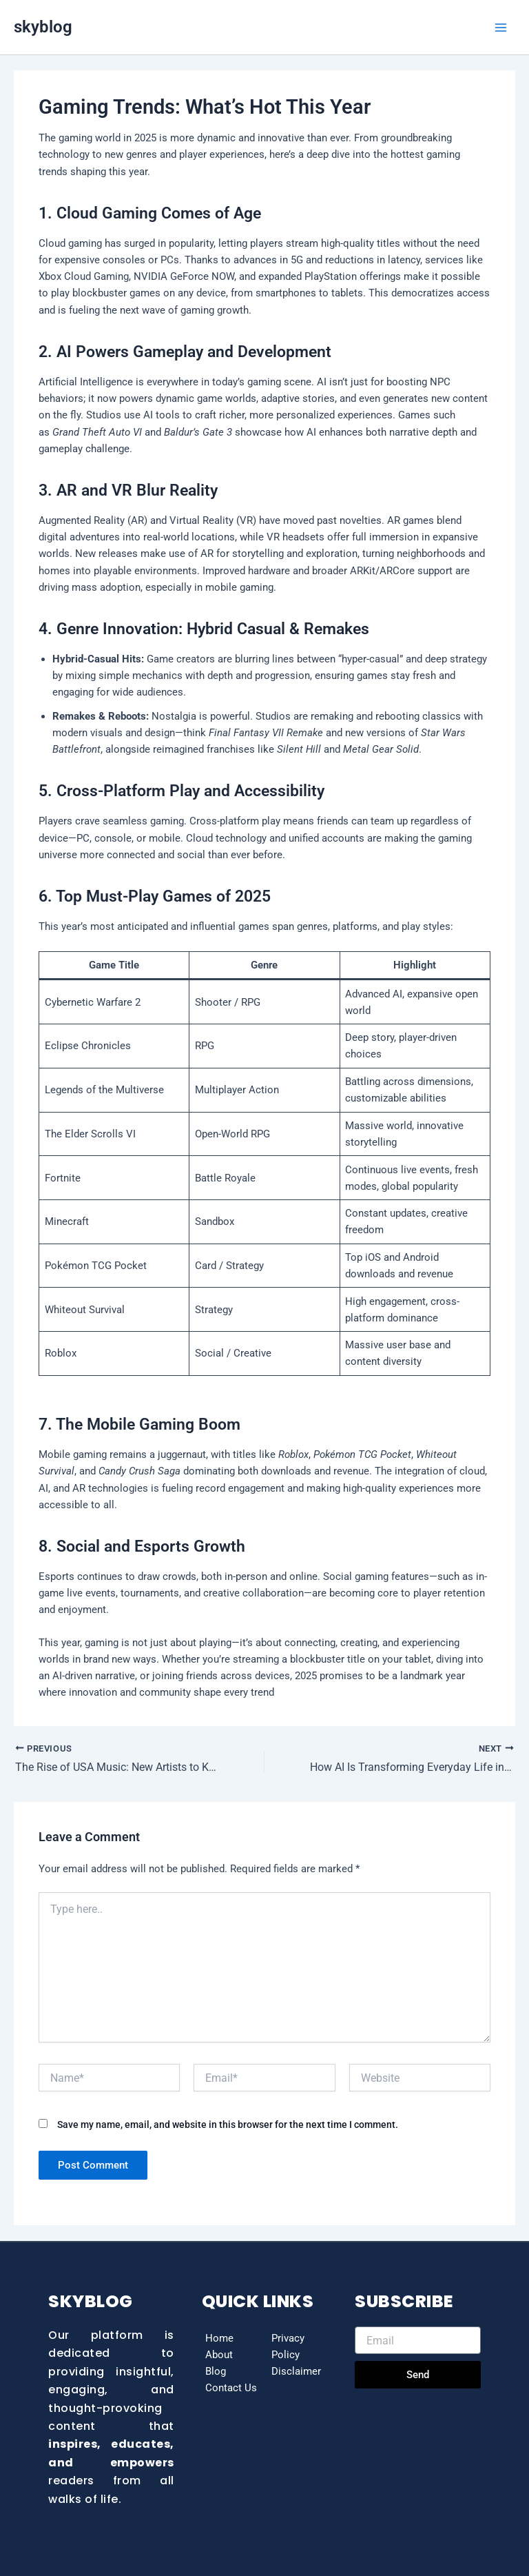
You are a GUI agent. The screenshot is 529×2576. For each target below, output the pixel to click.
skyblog (43, 27)
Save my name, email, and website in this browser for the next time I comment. (227, 2125)
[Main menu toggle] (500, 27)
